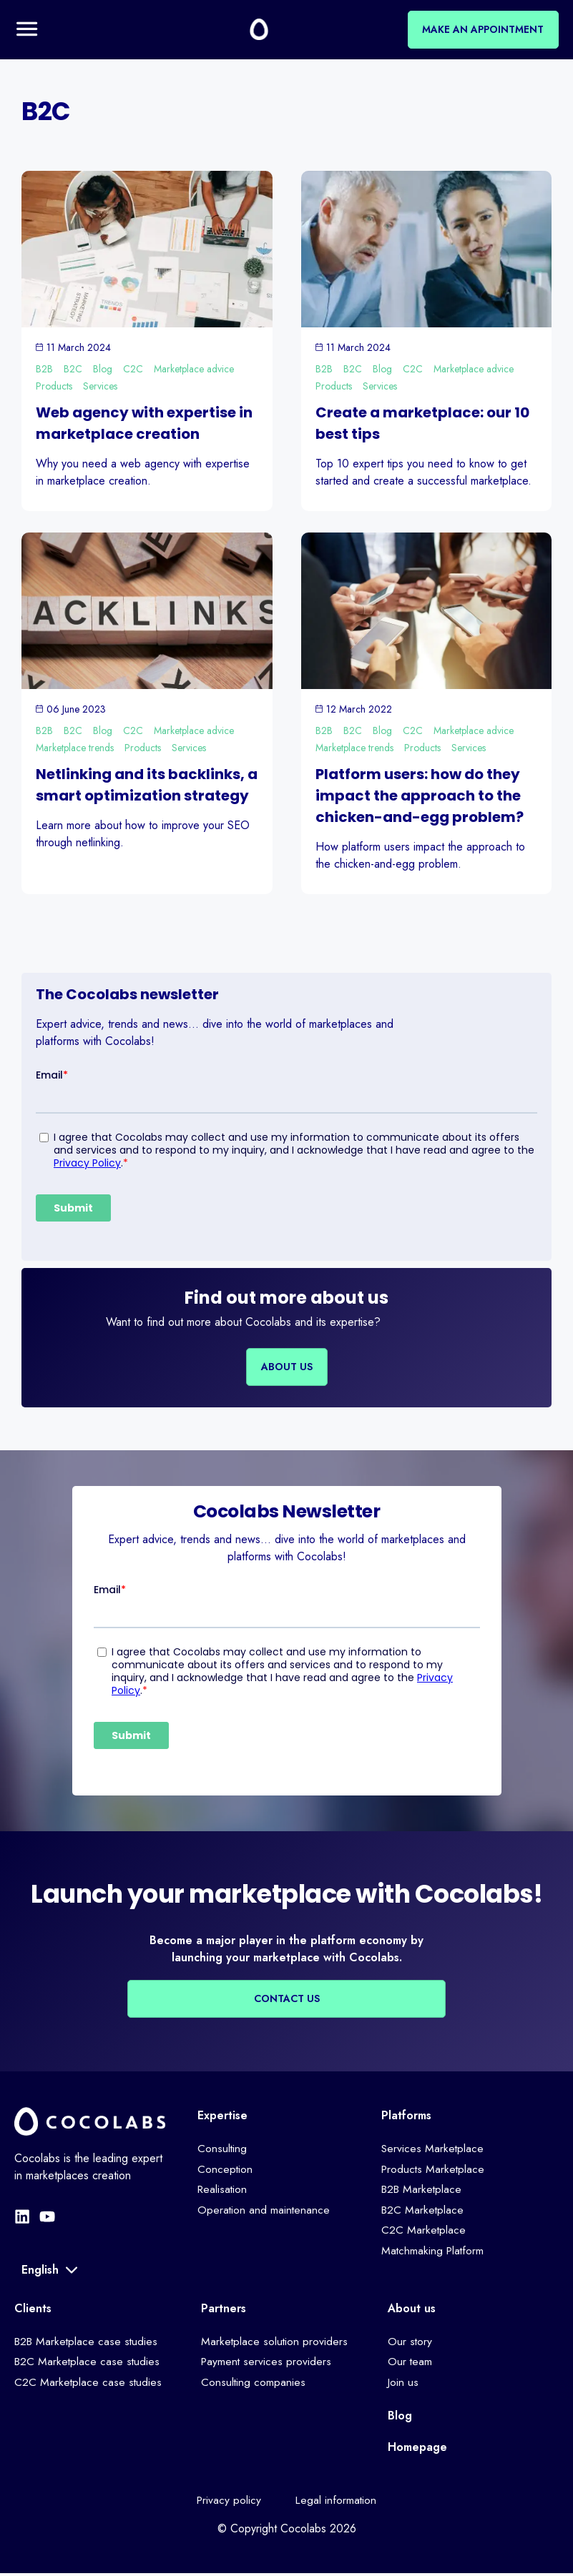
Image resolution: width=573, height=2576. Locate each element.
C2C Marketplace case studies (88, 2384)
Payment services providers (267, 2363)
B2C (73, 369)
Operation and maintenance (264, 2212)
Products (54, 387)
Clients (33, 2309)
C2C (133, 369)
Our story (410, 2342)
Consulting (222, 2149)
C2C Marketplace (423, 2233)
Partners (223, 2309)
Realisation (223, 2191)
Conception (225, 2170)
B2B (44, 369)
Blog (102, 369)
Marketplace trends (75, 749)
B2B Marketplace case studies (88, 2342)
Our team (410, 2363)
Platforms (406, 2116)
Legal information (337, 2502)
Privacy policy (227, 2502)
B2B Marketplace (423, 2191)
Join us (403, 2384)
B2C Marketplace (423, 2212)
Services (100, 387)
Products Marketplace (434, 2170)
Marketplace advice (194, 369)
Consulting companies (253, 2384)
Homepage (417, 2448)
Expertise (222, 2116)
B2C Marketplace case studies (88, 2363)
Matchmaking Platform (433, 2254)
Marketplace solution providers (275, 2342)
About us (412, 2309)
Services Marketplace (433, 2149)
